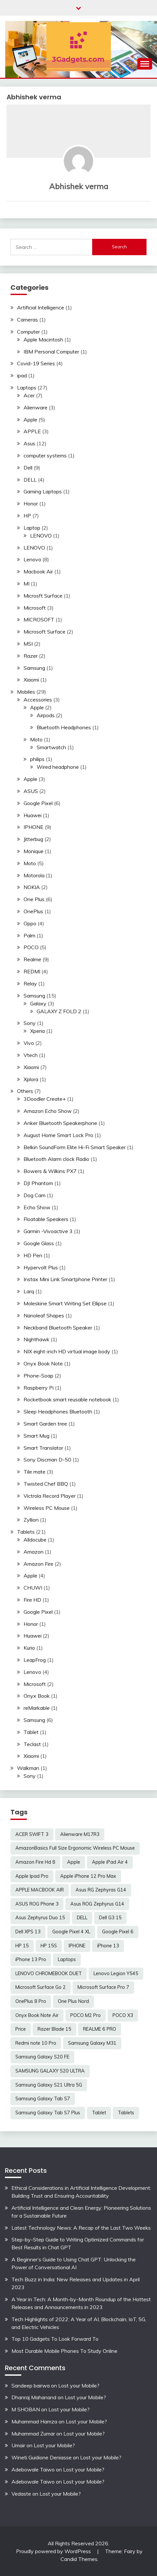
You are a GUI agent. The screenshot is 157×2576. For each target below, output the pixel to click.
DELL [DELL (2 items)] (82, 1918)
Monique (34, 851)
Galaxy (38, 1003)
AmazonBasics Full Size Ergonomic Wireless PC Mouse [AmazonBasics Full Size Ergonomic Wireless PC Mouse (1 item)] (75, 1848)
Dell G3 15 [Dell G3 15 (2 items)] (110, 1918)
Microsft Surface (43, 595)
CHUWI (33, 1587)
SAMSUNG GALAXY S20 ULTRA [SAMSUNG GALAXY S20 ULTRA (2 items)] (50, 2071)
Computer (28, 331)
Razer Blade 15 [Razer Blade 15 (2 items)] (54, 2029)
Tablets (26, 1531)
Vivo (29, 1043)
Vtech (31, 1055)
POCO (31, 947)
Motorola (34, 875)
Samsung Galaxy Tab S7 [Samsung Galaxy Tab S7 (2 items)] (42, 2099)
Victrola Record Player (50, 1496)
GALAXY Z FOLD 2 (59, 1011)
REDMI (32, 971)
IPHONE (34, 827)
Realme (32, 959)
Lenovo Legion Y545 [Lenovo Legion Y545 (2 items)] (116, 1973)
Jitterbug (33, 839)
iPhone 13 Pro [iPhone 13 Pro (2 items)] (30, 1959)
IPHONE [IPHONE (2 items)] (77, 1946)
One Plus (34, 899)
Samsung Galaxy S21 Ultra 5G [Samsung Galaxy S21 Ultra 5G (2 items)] (48, 2085)
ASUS (31, 791)
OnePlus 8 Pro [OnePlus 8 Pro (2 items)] (30, 2001)
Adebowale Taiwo (33, 2469)
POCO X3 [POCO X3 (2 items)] (123, 2015)
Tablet (31, 1732)
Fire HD (32, 1599)
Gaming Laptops (43, 491)
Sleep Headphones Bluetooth (58, 1411)
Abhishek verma (78, 186)
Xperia (37, 1031)
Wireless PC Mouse (47, 1508)
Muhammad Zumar (33, 2433)
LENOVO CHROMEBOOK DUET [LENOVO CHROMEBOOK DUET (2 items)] (48, 1973)
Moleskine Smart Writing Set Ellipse (65, 1303)
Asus (29, 443)
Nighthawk (36, 1339)
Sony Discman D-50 (47, 1459)
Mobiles (26, 691)
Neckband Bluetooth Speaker (58, 1327)
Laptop (32, 527)
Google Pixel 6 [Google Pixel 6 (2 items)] (117, 1932)
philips (37, 759)
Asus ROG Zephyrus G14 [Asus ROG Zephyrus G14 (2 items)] (97, 1904)
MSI (28, 643)
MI (26, 583)
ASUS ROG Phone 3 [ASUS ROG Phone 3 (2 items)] (37, 1904)
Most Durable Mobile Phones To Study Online (64, 2351)
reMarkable (37, 1708)
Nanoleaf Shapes (44, 1315)
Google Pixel (38, 803)
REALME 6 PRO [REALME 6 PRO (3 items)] (99, 2029)
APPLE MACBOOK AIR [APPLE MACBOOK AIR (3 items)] (39, 1890)
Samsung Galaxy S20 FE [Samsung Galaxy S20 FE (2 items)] (42, 2057)
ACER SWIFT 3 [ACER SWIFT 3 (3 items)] (31, 1834)
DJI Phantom (38, 1183)
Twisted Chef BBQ (46, 1483)
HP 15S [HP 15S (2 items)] (49, 1946)
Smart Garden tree (45, 1423)
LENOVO (41, 535)
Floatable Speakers (46, 1219)
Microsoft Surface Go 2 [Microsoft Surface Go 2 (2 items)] (40, 1987)
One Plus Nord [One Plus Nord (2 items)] (73, 2001)
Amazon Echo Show (48, 1111)
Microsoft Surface (44, 631)
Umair (18, 2445)
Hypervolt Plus (41, 1267)
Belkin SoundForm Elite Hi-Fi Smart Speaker (75, 1147)
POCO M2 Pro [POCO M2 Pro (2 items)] (85, 2015)
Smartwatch (51, 747)
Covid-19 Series (36, 363)
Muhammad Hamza (34, 2421)
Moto (36, 739)
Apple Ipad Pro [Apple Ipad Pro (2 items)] (31, 1876)
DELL (30, 479)
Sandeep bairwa (30, 2385)
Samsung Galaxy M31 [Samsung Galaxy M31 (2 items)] (92, 2043)
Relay (30, 983)
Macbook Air (38, 571)
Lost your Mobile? (78, 2385)
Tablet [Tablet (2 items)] (99, 2113)
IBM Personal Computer (51, 351)
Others (25, 1091)
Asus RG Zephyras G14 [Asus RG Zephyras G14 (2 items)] (101, 1890)
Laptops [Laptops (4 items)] (67, 1959)
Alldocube (35, 1539)
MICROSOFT (39, 619)
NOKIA (32, 887)
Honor (31, 503)
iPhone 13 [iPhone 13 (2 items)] (108, 1946)
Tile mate (34, 1471)
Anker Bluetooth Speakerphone (60, 1123)
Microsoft (35, 607)
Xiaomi (31, 679)
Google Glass (39, 1243)
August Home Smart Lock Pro (58, 1135)
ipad (22, 375)
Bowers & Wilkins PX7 (50, 1171)
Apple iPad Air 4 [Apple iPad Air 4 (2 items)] (110, 1862)
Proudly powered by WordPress (54, 2551)
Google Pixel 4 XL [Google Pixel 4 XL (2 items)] (71, 1932)
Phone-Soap (38, 1375)
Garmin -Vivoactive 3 (48, 1231)
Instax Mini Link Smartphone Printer (65, 1279)
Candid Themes (79, 2559)
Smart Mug (36, 1435)
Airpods (46, 715)
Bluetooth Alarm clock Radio (56, 1159)
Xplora (31, 1079)
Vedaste (21, 2493)
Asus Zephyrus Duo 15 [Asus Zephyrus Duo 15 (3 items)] (40, 1918)
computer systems (45, 455)
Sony (30, 1023)
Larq (29, 1291)
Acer (29, 395)
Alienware (35, 407)
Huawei (33, 815)
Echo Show (37, 1207)
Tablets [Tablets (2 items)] (126, 2113)
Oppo (30, 923)
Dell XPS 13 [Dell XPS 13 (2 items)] (28, 1932)
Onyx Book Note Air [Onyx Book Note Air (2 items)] (37, 2015)
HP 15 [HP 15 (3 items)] (22, 1946)
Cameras (27, 319)
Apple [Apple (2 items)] (73, 1862)
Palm (29, 935)
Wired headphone (58, 767)
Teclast (32, 1744)
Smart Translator (43, 1448)
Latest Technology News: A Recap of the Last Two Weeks (81, 2227)
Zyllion (31, 1519)
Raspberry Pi (39, 1387)
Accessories (38, 699)
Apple (30, 419)
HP (27, 515)
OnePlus (33, 911)
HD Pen (33, 1255)
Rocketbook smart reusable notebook (67, 1399)
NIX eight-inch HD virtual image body (67, 1351)
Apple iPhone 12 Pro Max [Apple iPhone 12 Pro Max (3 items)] (88, 1876)
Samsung (34, 668)
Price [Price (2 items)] (20, 2029)
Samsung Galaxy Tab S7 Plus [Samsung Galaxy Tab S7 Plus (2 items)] (47, 2113)
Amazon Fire (38, 1563)
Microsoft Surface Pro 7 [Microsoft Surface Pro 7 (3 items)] (103, 1987)
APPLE (32, 431)
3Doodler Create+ (45, 1099)
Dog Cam (34, 1195)
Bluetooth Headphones (64, 727)
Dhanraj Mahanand (33, 2397)
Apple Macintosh (43, 339)
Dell (28, 467)
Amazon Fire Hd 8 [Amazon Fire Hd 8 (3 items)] (35, 1862)
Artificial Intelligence (40, 307)
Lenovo (32, 559)
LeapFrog (35, 1660)
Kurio (29, 1647)
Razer (31, 655)
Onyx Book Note (43, 1363)
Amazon (34, 1551)
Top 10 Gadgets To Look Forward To (54, 2339)
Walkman (28, 1768)
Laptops (26, 387)
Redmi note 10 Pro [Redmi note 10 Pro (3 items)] (35, 2043)
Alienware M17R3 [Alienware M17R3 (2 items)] (79, 1834)
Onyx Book (37, 1696)
